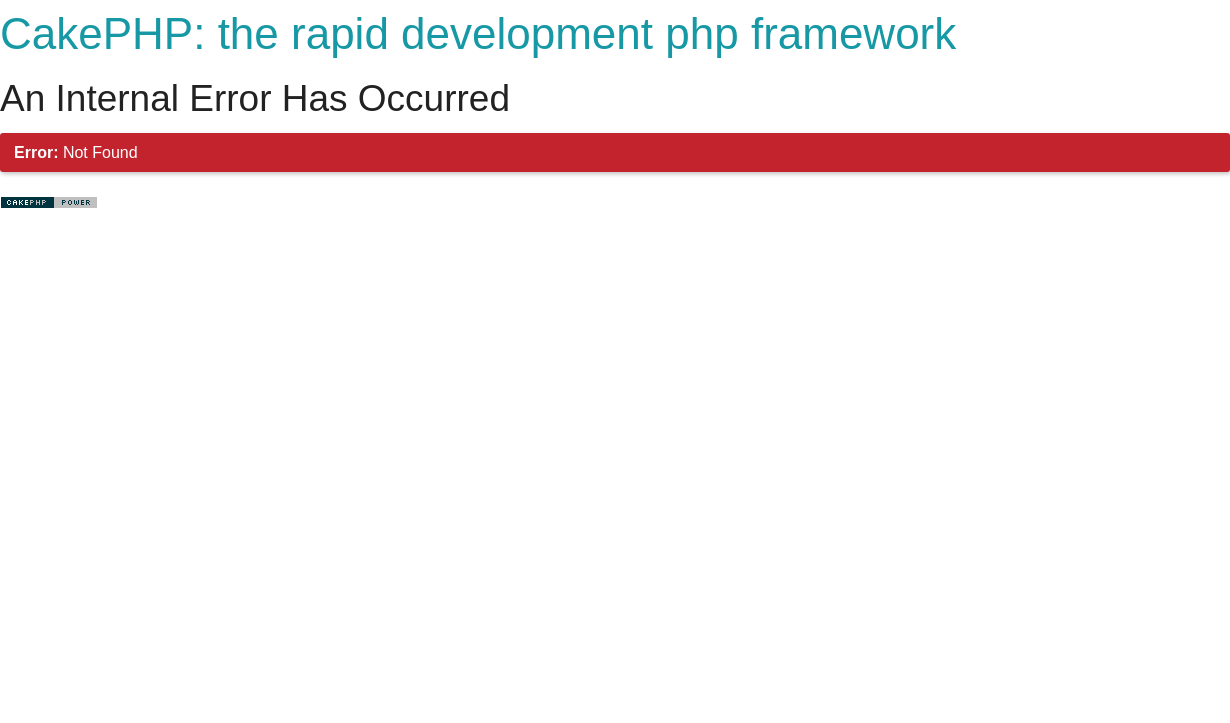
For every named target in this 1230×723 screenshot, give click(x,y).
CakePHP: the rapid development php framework (478, 33)
